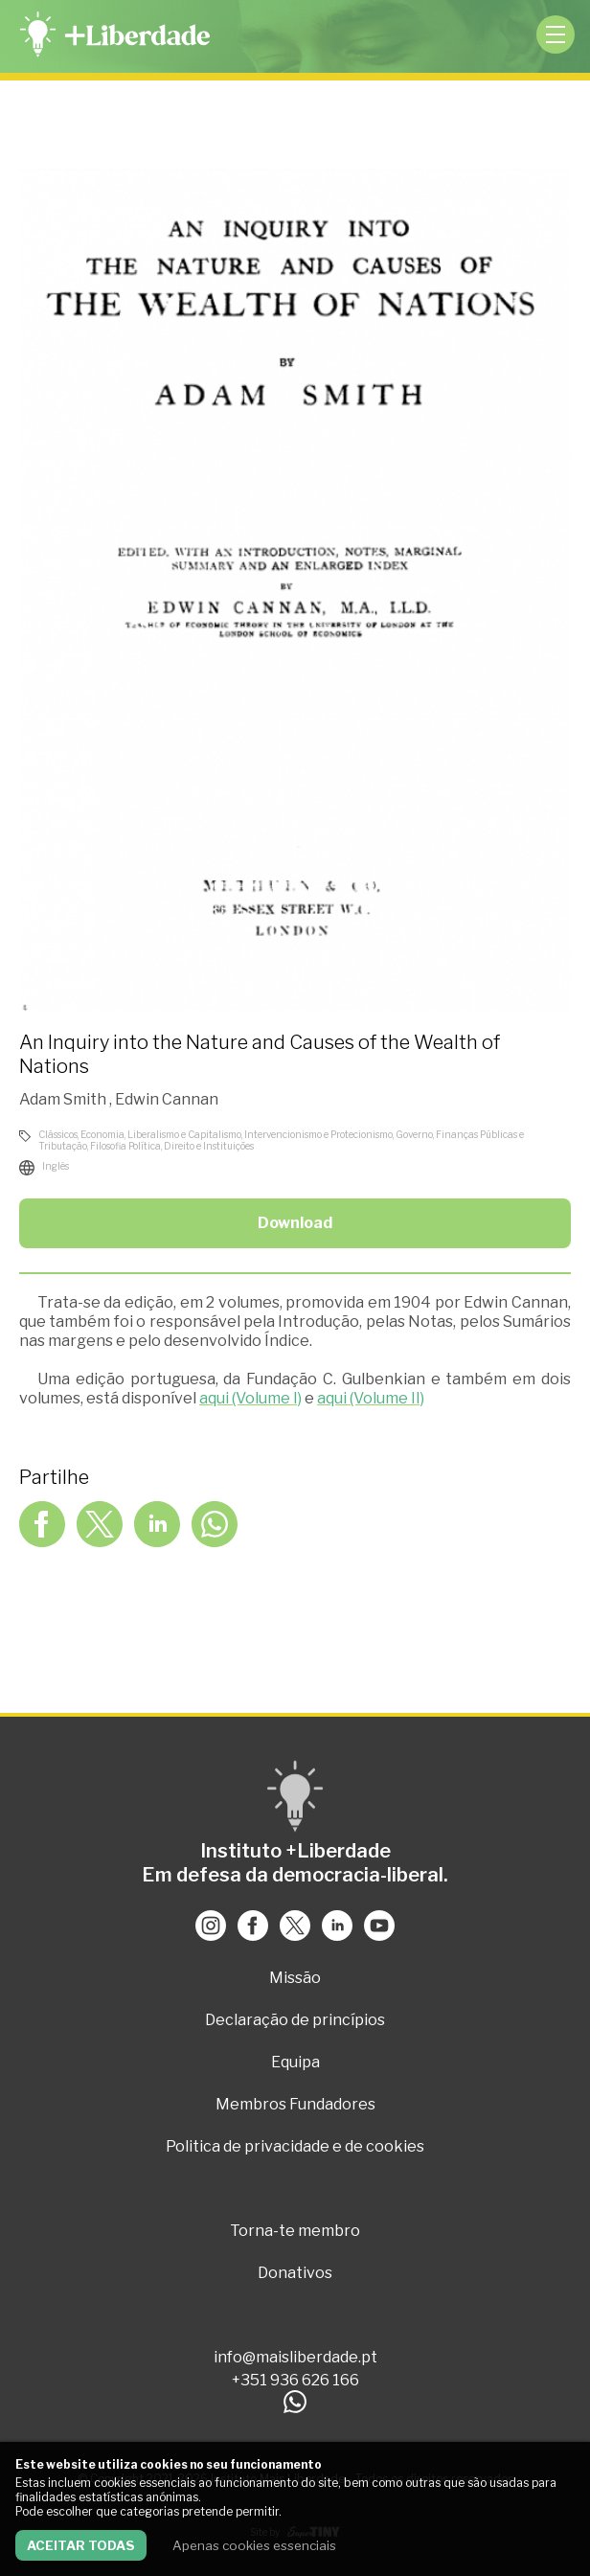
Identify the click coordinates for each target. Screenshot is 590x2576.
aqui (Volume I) (250, 1398)
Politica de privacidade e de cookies (295, 2146)
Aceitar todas (81, 2545)
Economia (102, 1134)
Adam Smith (64, 1099)
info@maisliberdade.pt (295, 2357)
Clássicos (58, 1134)
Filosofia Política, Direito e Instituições (172, 1145)
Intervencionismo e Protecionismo (318, 1134)
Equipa (295, 2062)
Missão (295, 1978)
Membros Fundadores (295, 2104)
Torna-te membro (295, 2231)
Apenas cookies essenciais (254, 2545)
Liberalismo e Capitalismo (184, 1134)
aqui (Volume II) (370, 1398)
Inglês (55, 1166)
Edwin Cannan (166, 1099)
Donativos (295, 2273)
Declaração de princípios (295, 2020)
